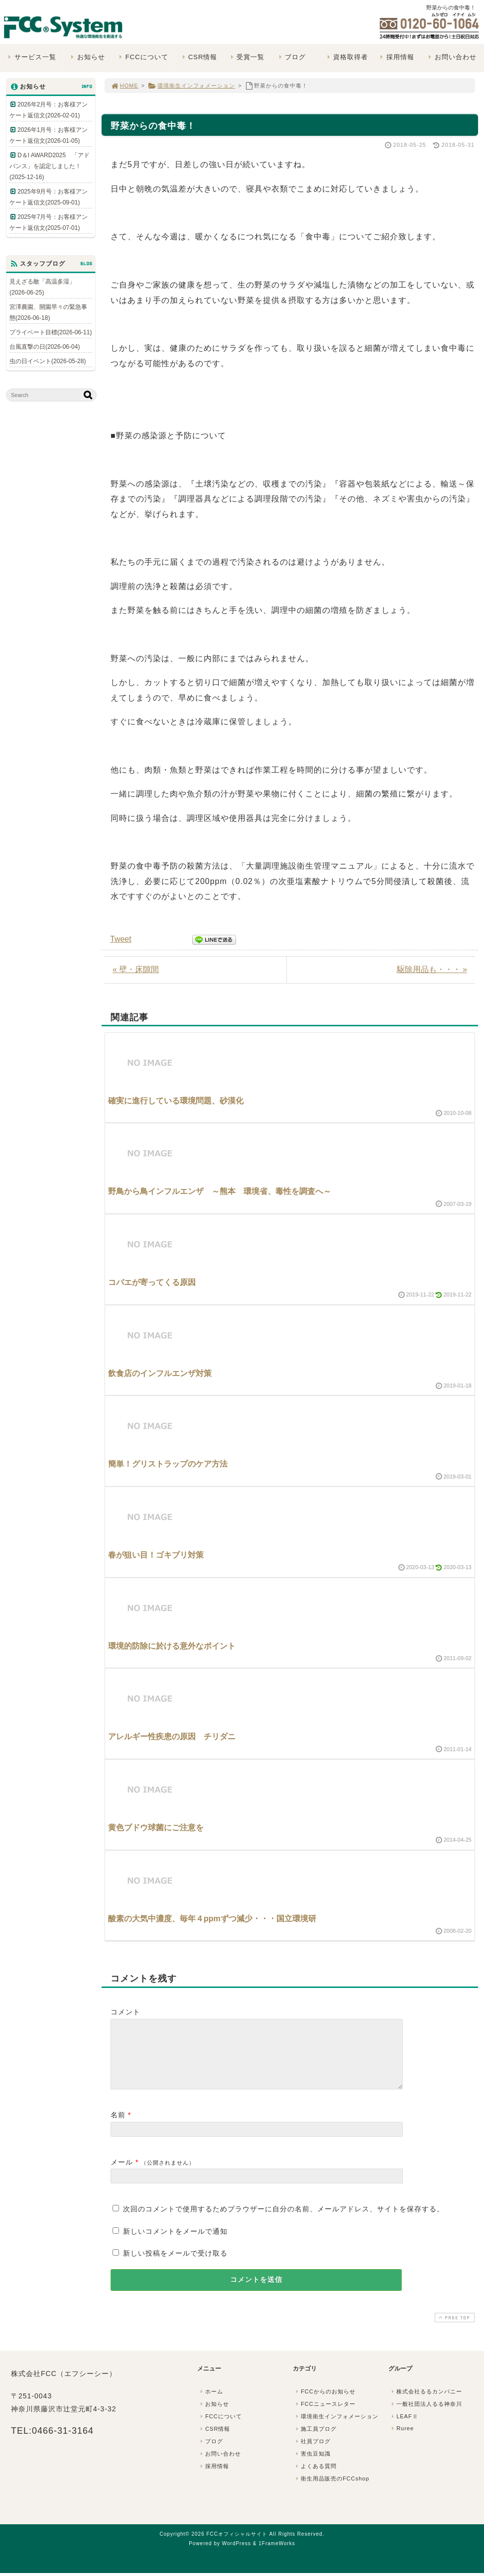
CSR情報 (198, 57)
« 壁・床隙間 (136, 969)
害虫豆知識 (312, 2466)
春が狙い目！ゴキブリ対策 (156, 1555)
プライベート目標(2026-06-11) (50, 332)
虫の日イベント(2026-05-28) (47, 361)
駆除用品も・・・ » (432, 969)
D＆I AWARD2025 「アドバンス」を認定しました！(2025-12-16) (49, 166)
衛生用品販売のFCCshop (331, 2490)
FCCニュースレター (325, 2416)
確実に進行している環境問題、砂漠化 (175, 1100)
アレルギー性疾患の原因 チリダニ (172, 1736)
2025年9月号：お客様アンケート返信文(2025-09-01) (48, 197)
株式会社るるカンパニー (425, 2403)
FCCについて (142, 57)
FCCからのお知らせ (325, 2403)
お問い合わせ (451, 57)
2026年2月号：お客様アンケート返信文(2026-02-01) (48, 110)
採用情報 (396, 57)
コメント (125, 2012)
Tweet (120, 939)
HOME (124, 86)
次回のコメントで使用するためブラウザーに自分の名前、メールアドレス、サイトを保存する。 (283, 2221)
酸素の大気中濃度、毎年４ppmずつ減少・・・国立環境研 (212, 1918)
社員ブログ (312, 2453)
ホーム (210, 2403)
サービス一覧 (31, 57)
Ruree (401, 2440)
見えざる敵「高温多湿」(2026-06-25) (42, 287)
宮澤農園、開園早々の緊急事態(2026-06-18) (48, 312)
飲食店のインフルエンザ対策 (160, 1373)
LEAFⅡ (403, 2428)
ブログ (291, 57)
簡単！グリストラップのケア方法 (168, 1464)
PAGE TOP (453, 2329)
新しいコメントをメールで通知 (175, 2243)
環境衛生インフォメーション (191, 86)
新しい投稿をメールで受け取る (175, 2265)
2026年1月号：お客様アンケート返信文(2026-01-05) (48, 135)
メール (122, 2174)
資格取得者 (346, 57)
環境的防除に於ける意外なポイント (172, 1646)
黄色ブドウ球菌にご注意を (156, 1827)
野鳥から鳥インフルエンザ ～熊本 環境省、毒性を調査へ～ (219, 1191)
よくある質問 (315, 2478)
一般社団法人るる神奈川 (425, 2416)
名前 (118, 2127)
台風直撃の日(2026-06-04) (44, 346)
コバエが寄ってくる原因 (152, 1282)
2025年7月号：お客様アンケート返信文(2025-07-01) (48, 222)
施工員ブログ (315, 2441)
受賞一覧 (246, 57)
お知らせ (87, 57)
